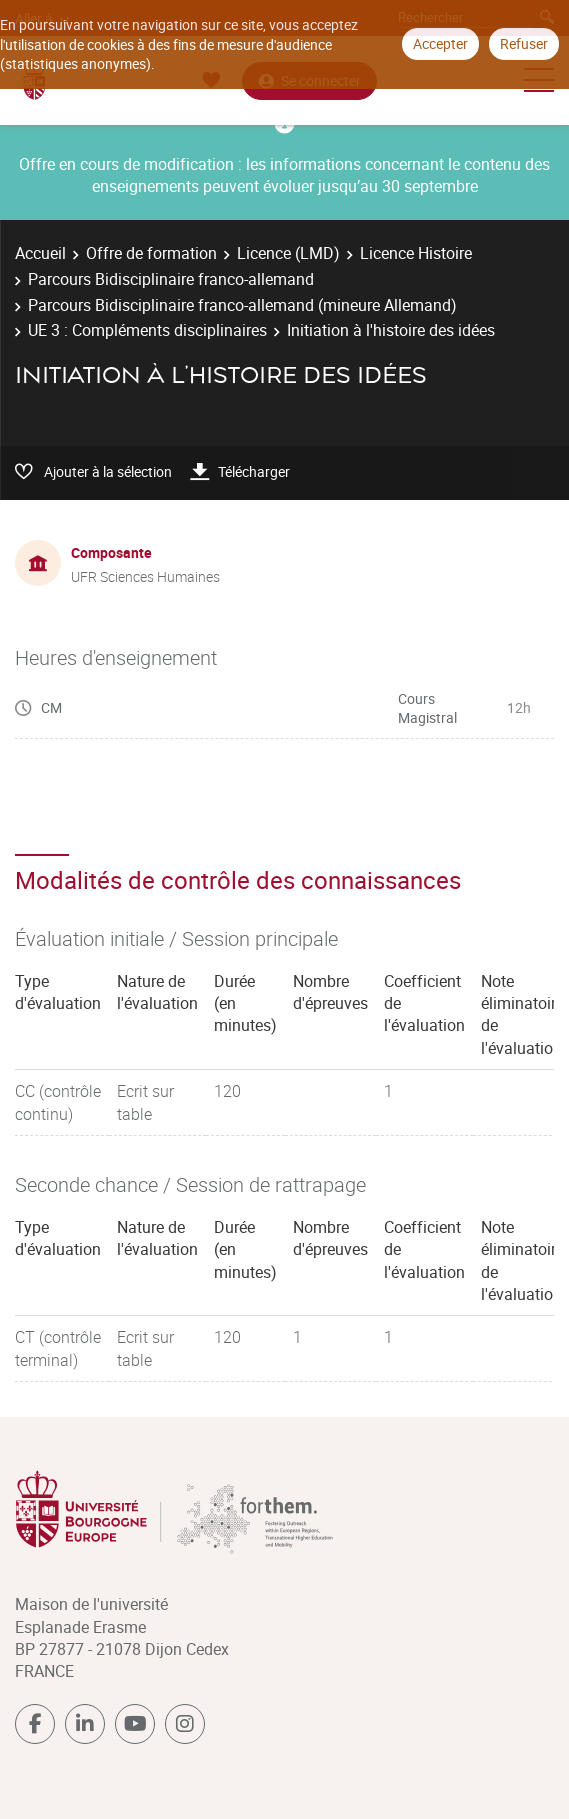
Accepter (440, 43)
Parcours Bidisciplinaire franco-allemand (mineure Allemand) (242, 305)
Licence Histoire (416, 253)
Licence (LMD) (288, 253)
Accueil (40, 253)
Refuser (524, 43)
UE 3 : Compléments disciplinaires (147, 330)
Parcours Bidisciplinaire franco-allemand (171, 279)
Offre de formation (151, 253)
